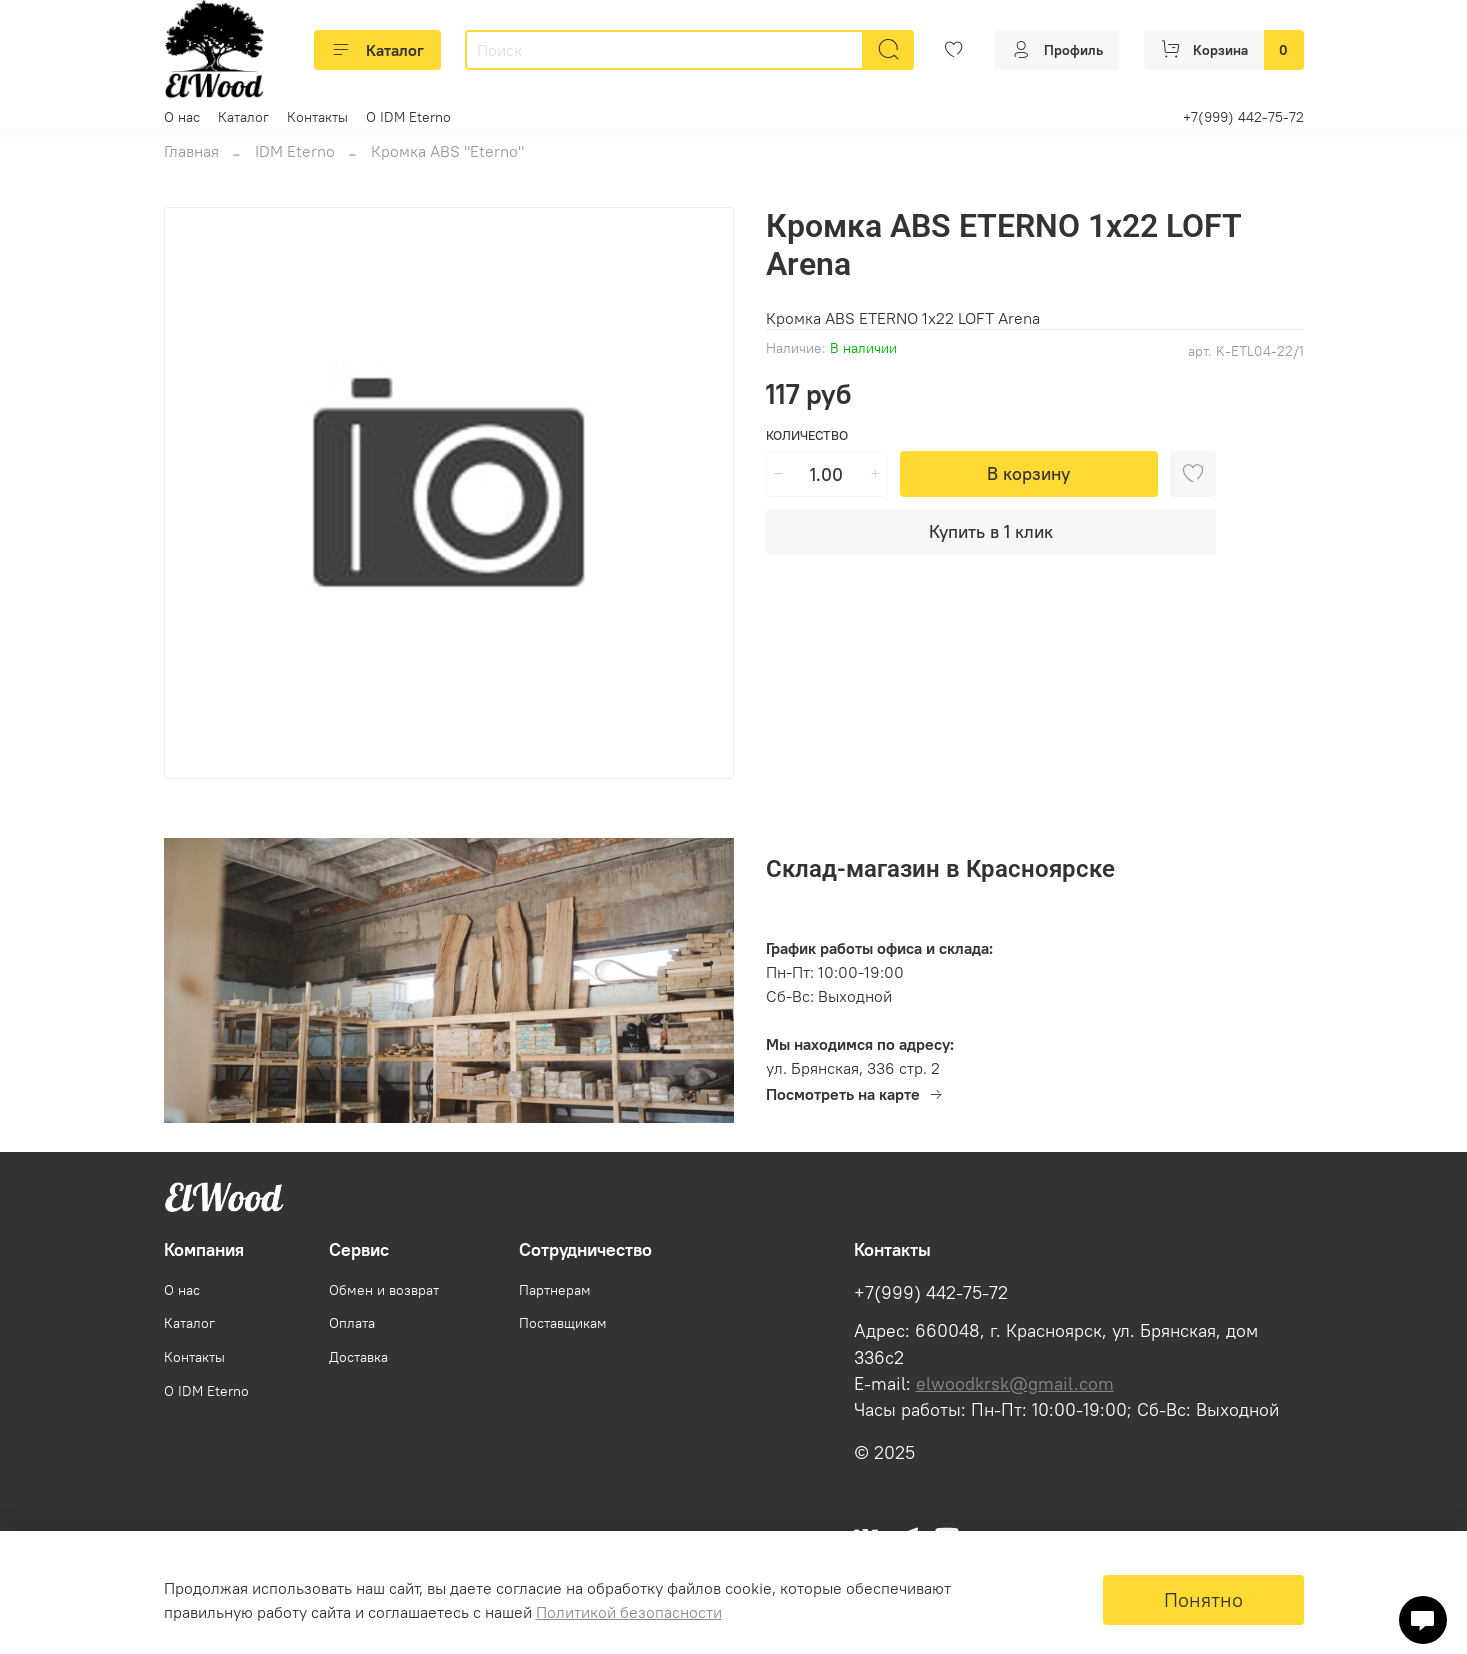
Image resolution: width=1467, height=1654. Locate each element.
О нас (182, 117)
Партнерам (555, 1290)
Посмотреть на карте (855, 1094)
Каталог (377, 50)
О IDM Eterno (408, 117)
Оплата (352, 1323)
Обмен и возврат (384, 1290)
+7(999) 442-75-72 (1243, 117)
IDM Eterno (295, 151)
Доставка (358, 1357)
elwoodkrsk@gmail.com (1015, 1384)
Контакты (317, 117)
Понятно (1203, 1599)
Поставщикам (563, 1323)
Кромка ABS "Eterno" (447, 151)
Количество (807, 435)
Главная (191, 151)
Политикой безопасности (629, 1612)
